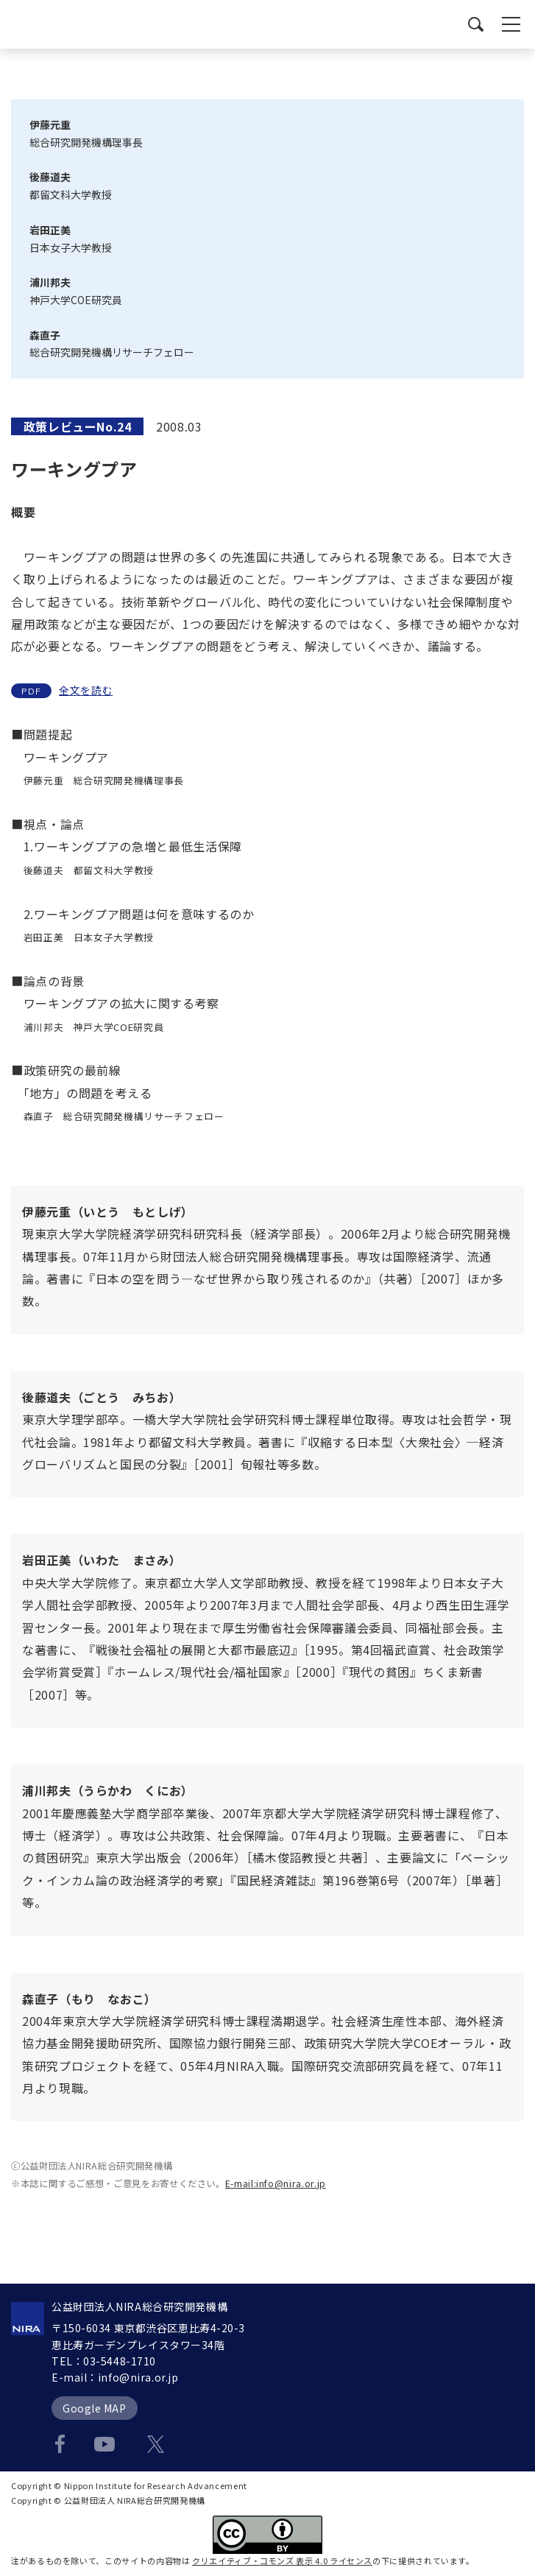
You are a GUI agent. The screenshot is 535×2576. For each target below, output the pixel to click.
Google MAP (95, 2408)
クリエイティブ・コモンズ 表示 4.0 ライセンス (282, 2560)
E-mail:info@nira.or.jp (275, 2183)
